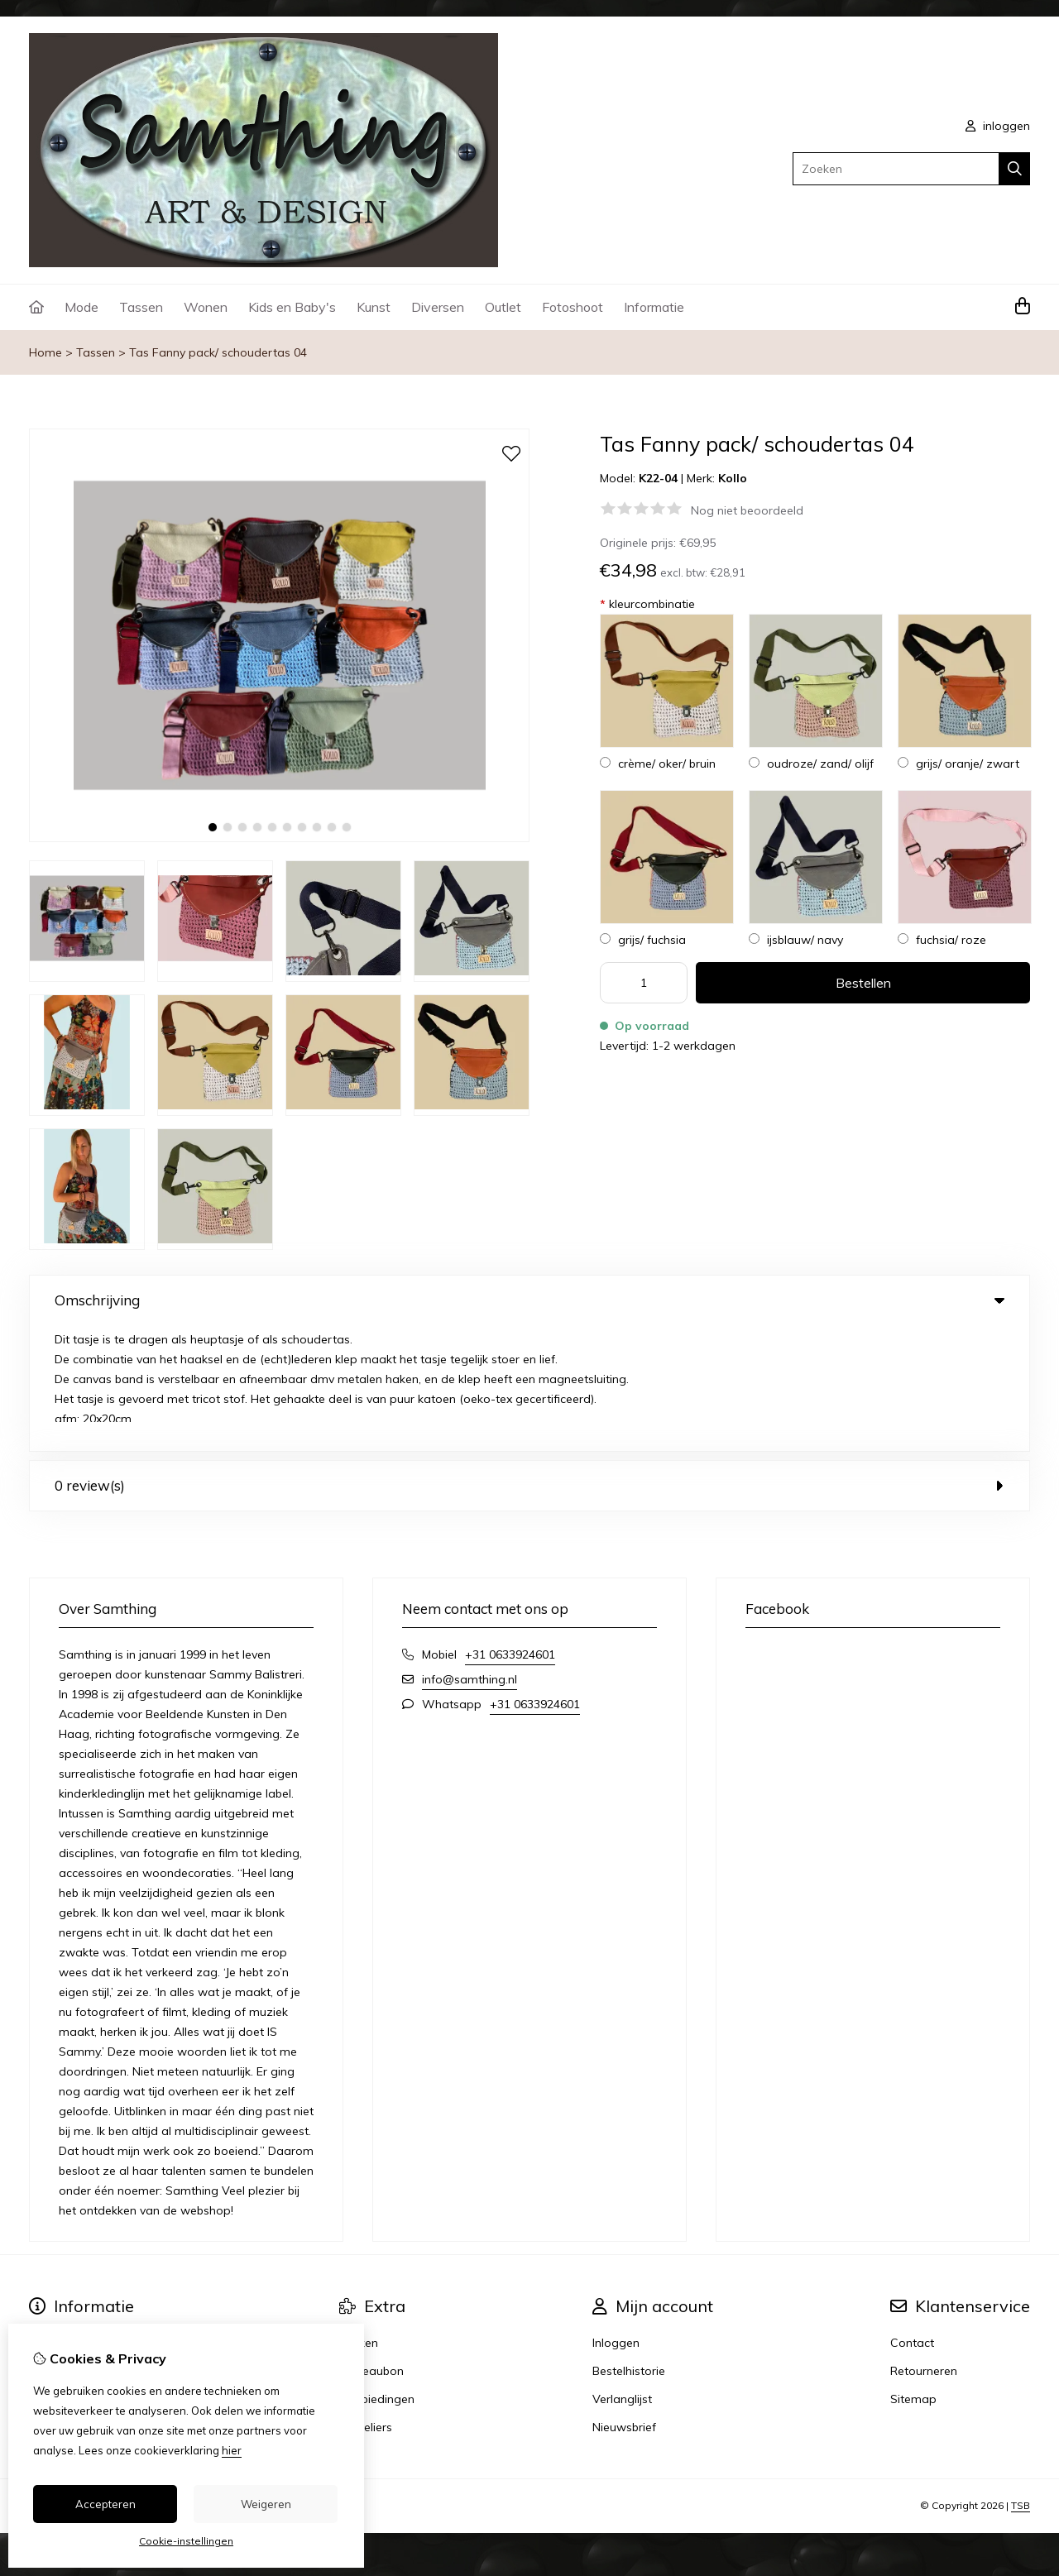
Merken (358, 2217)
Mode (81, 307)
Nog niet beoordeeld (747, 510)
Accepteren (105, 2504)
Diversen (437, 307)
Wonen (206, 307)
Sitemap (913, 2273)
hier (232, 2450)
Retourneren (923, 2245)
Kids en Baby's (292, 307)
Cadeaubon (371, 2245)
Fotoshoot (572, 307)
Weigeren (266, 2504)
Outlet (503, 307)
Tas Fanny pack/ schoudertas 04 (218, 352)
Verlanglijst (622, 2273)
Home (45, 352)
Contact (912, 2217)
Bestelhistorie (628, 2245)
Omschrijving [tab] (529, 1300)
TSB (1020, 2379)
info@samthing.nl (469, 1553)
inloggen (998, 125)
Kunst (374, 307)
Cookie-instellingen (186, 2541)
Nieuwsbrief (624, 2301)
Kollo (732, 478)
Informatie (654, 307)
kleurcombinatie (647, 603)
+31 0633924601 (510, 1528)
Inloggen (616, 2217)
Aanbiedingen (376, 2273)
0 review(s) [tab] (529, 1359)
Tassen (141, 307)
